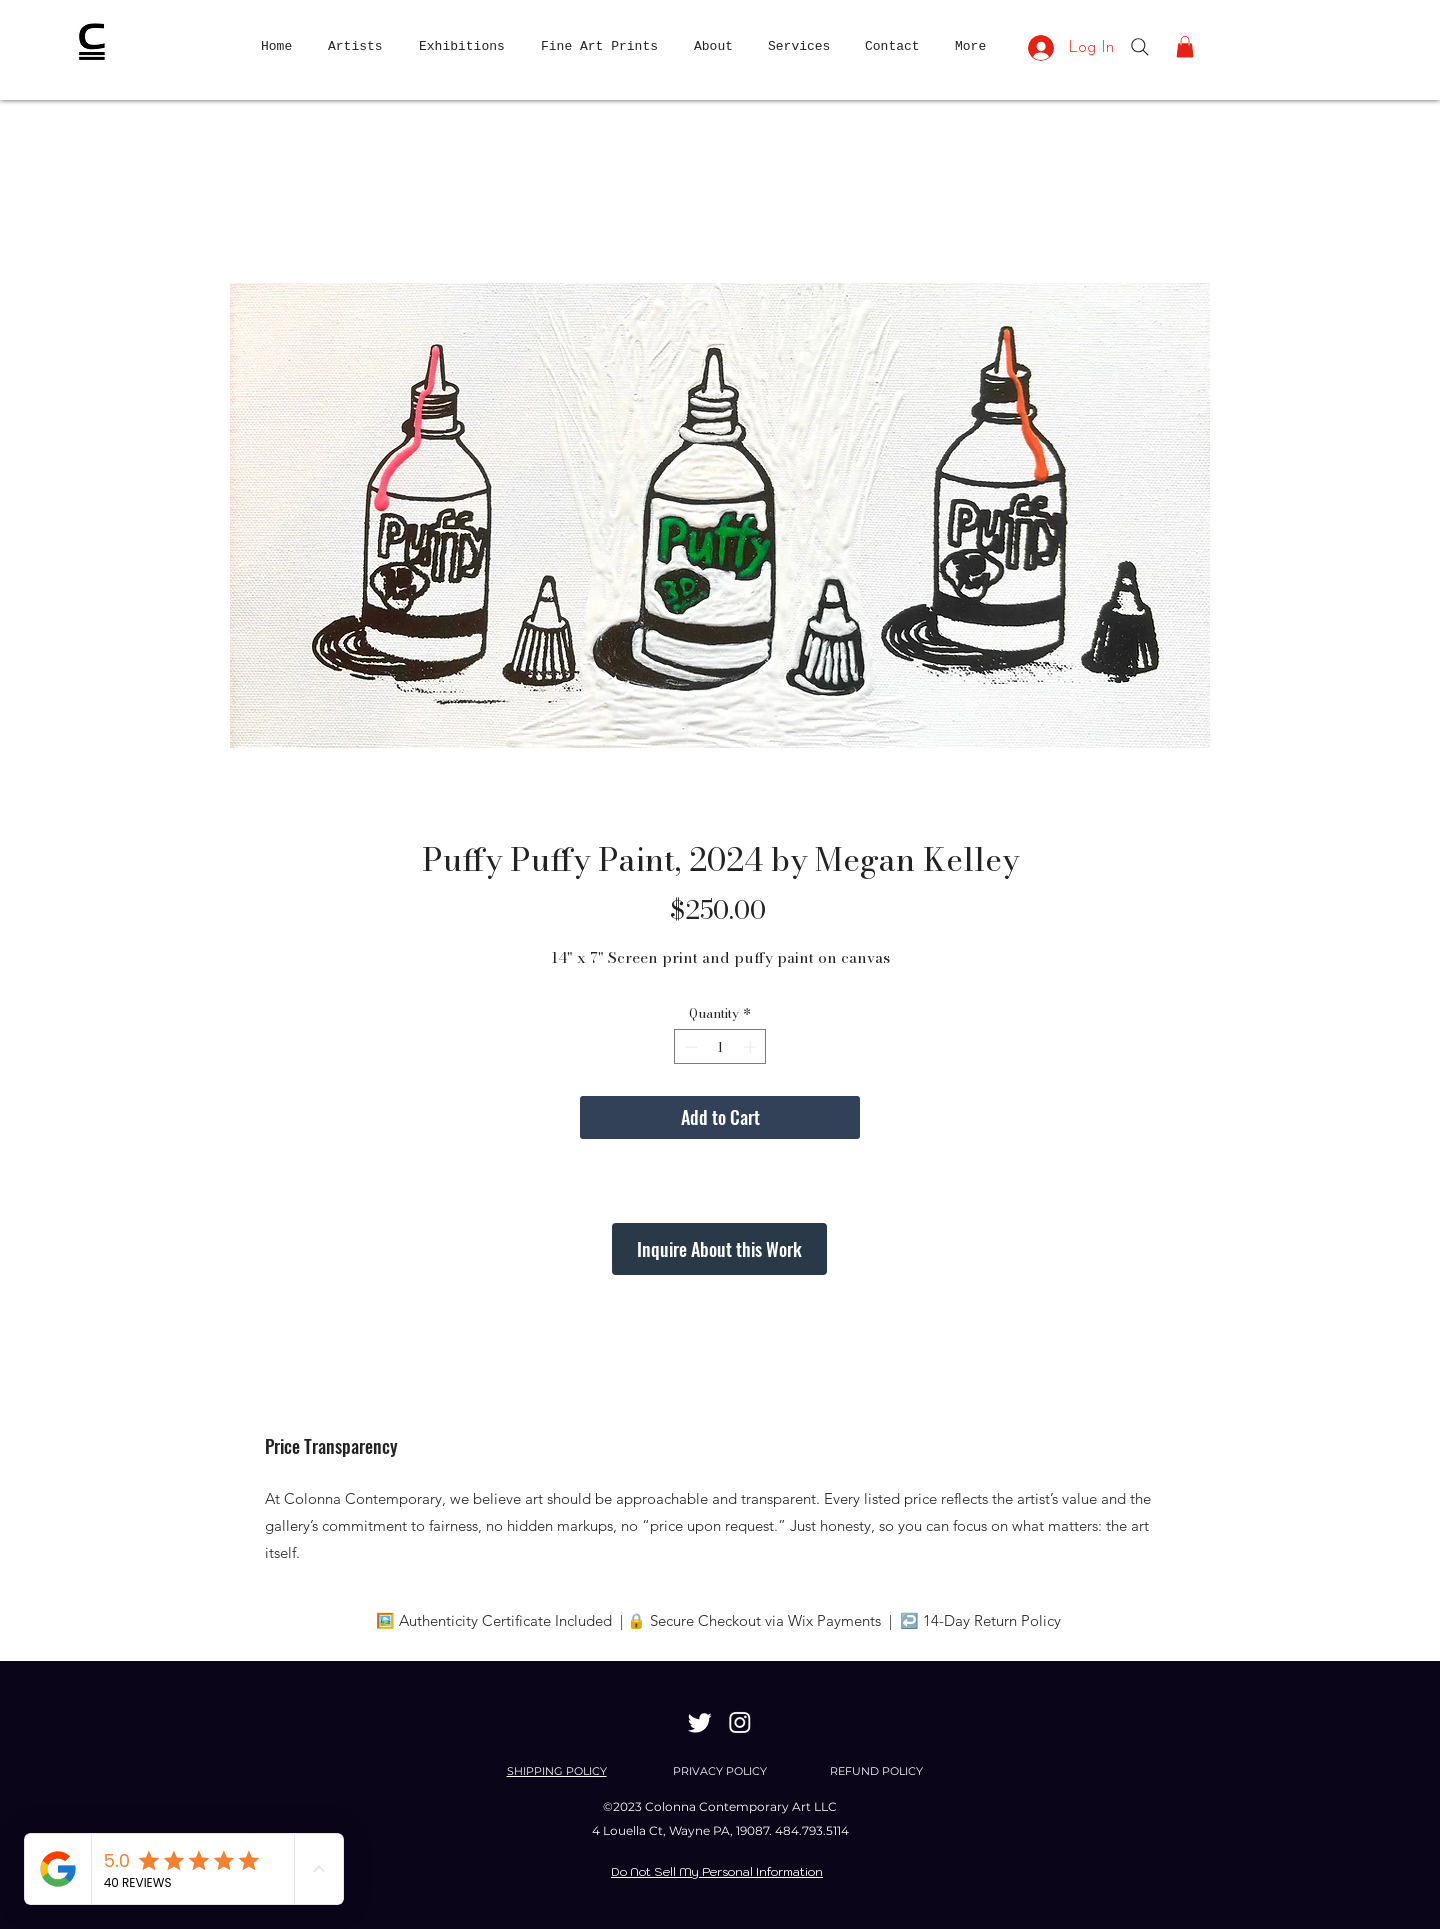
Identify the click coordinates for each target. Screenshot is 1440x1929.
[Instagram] (740, 1722)
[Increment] (752, 1047)
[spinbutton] (720, 1047)
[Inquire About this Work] (719, 1249)
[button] (1185, 47)
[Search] (1140, 47)
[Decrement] (689, 1047)
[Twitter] (700, 1722)
